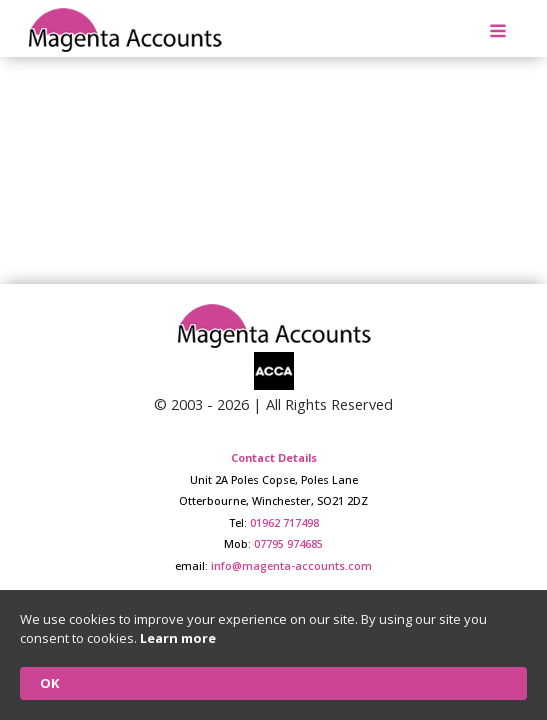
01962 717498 (284, 522)
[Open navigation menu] (498, 33)
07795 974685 (288, 543)
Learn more (178, 638)
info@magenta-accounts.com (291, 565)
